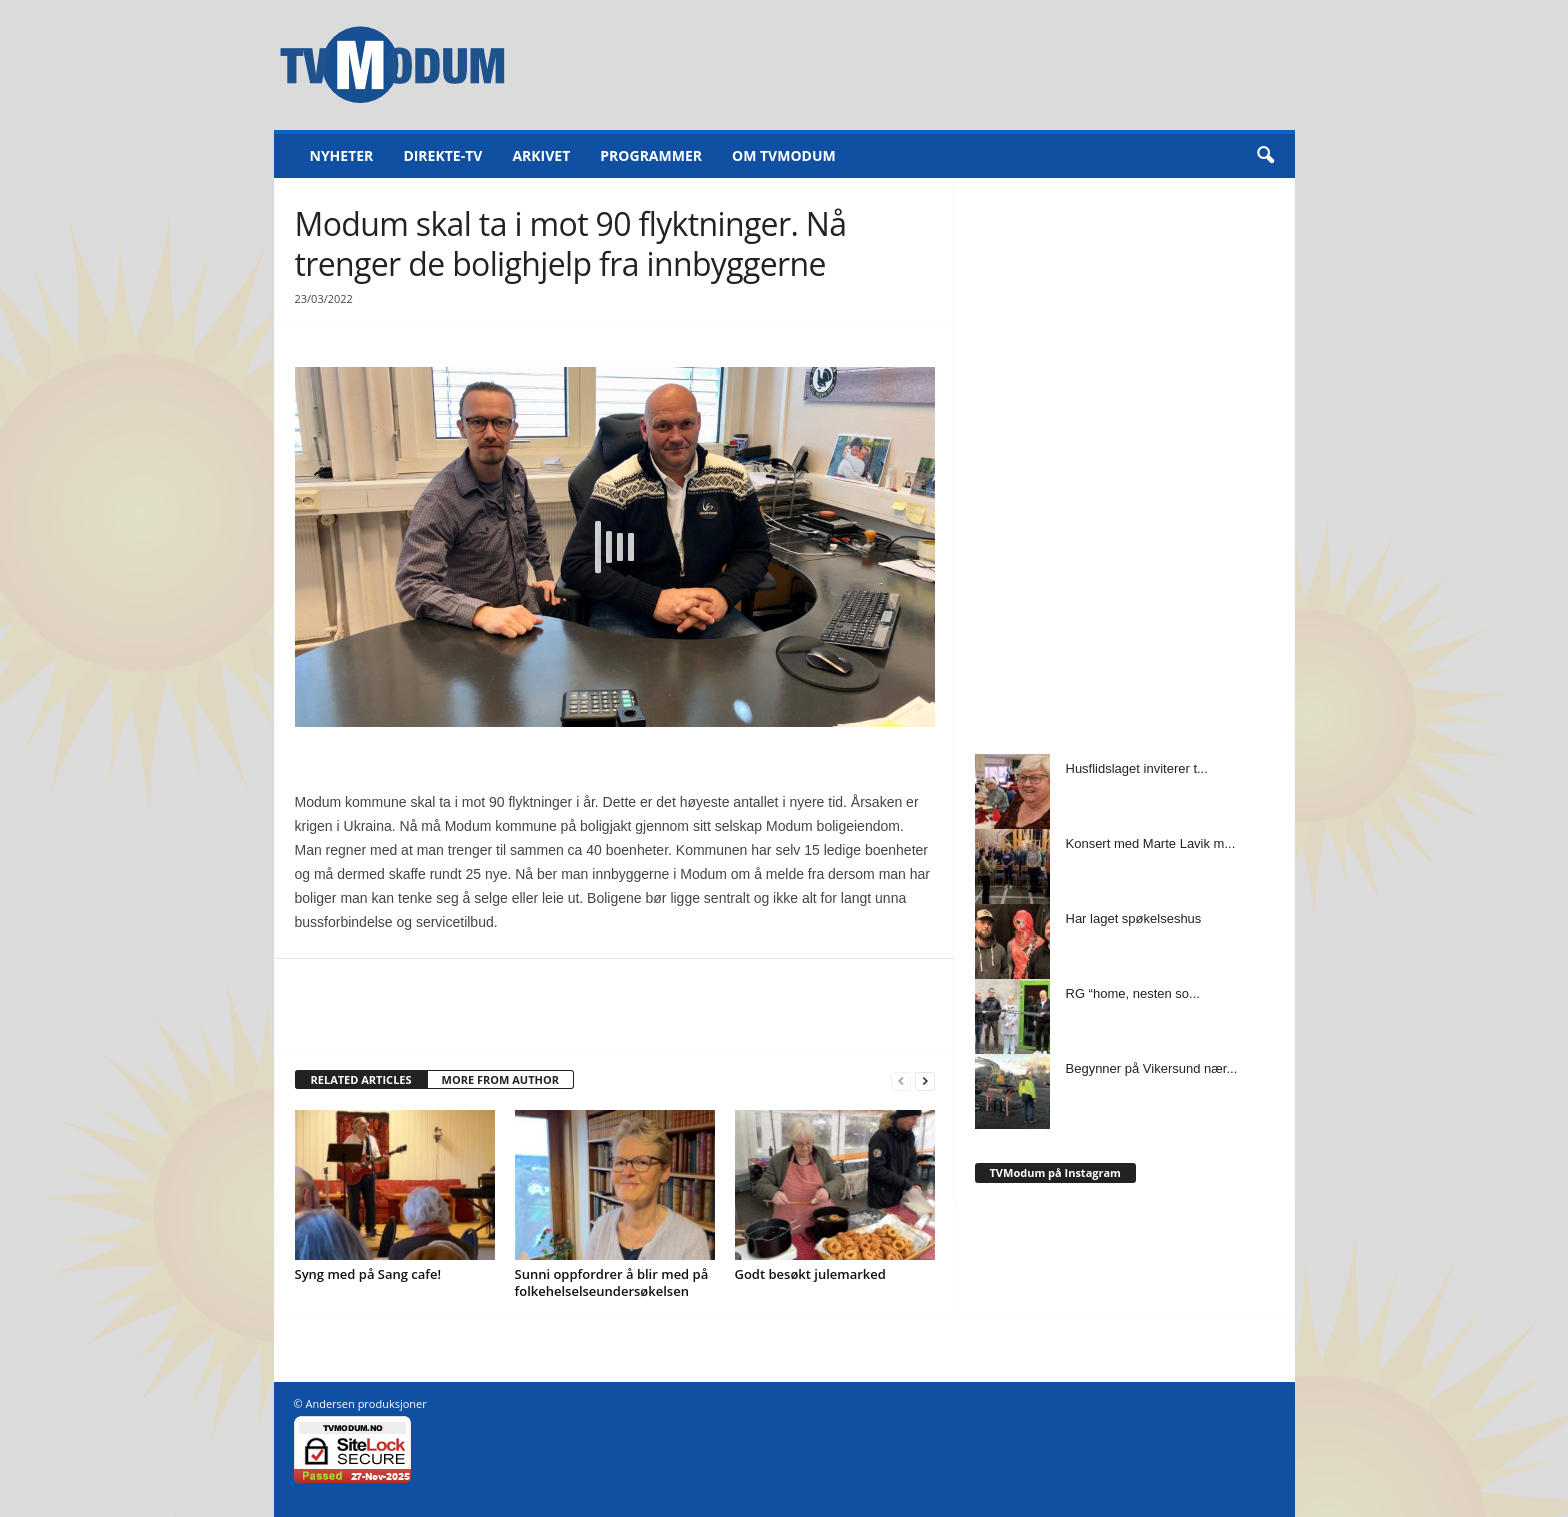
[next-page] (925, 1080)
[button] (1265, 156)
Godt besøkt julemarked (810, 1274)
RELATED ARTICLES (361, 1079)
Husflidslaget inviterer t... (1137, 768)
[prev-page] (901, 1080)
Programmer (651, 155)
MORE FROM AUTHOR (500, 1079)
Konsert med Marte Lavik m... (1151, 843)
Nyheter (342, 155)
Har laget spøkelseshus (1134, 918)
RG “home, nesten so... (1133, 993)
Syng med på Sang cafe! (368, 1274)
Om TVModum (784, 155)
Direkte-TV (442, 155)
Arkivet (541, 155)
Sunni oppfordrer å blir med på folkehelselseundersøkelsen (612, 1282)
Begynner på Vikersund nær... (1152, 1068)
